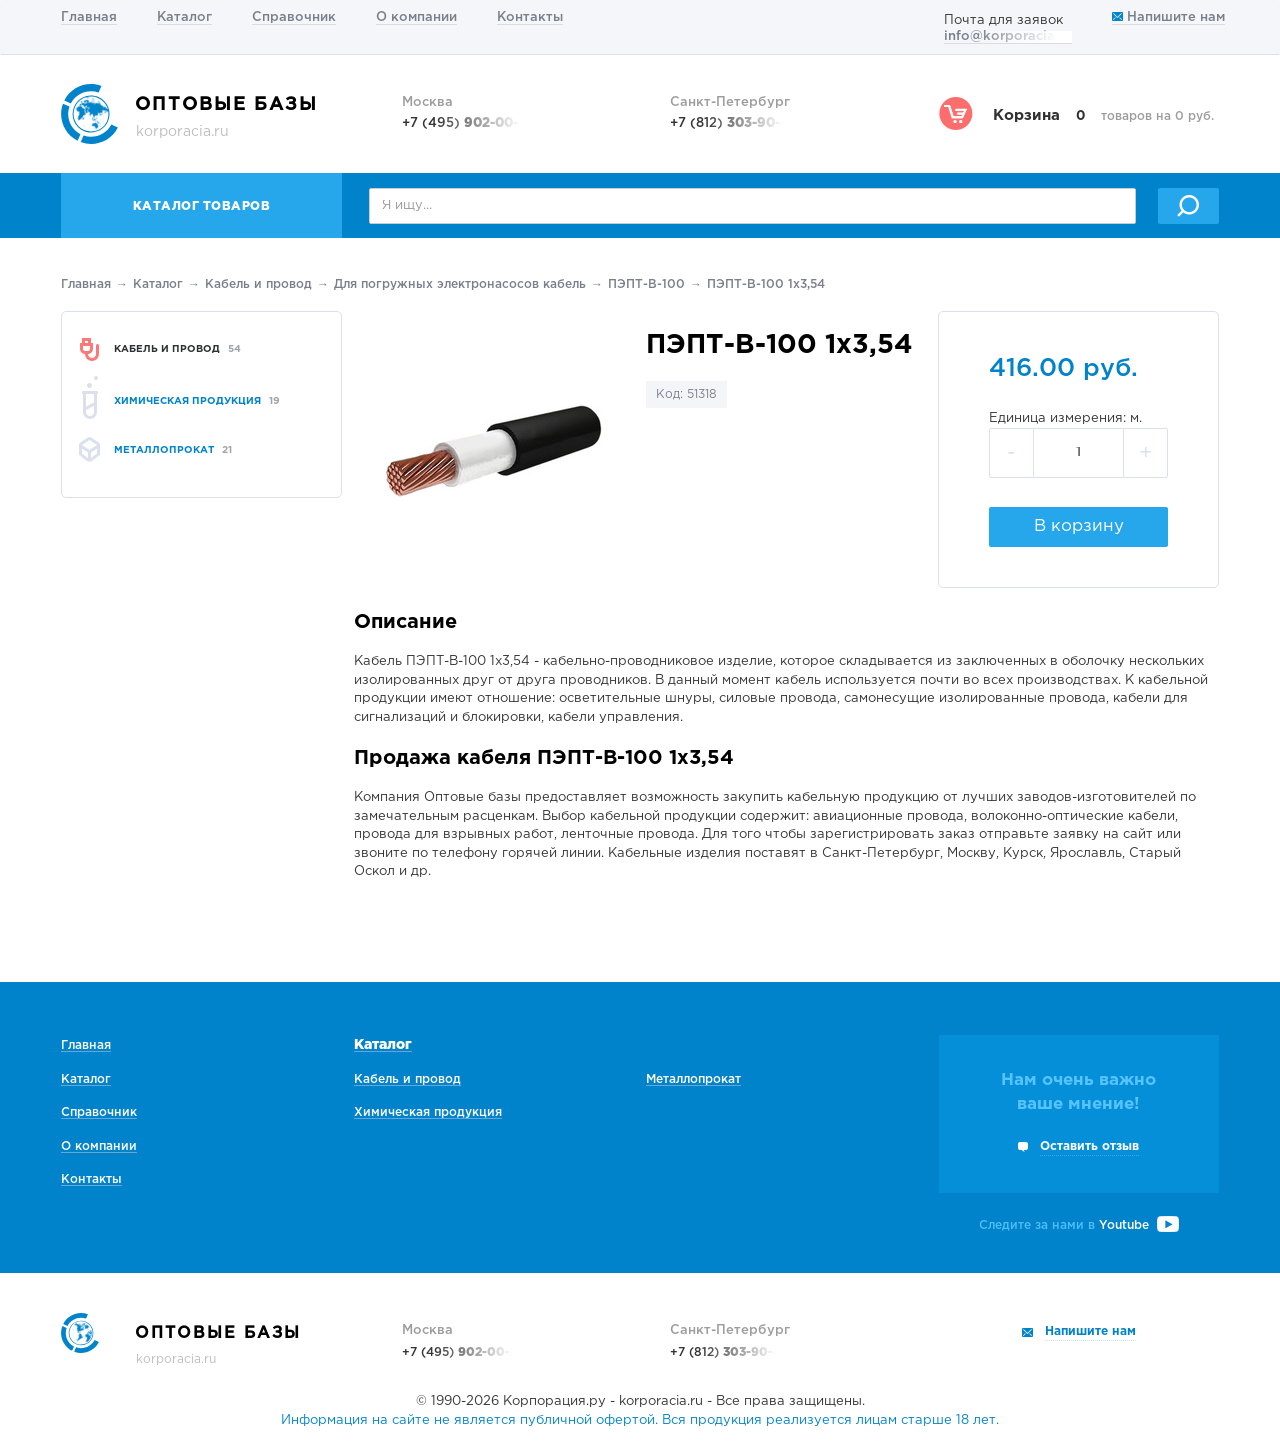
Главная (89, 17)
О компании (416, 17)
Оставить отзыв (1089, 1146)
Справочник (294, 17)
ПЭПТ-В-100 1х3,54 (766, 284)
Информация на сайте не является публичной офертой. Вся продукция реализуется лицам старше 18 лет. (640, 1420)
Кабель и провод (258, 284)
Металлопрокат (693, 1079)
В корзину (1079, 526)
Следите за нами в (1079, 1225)
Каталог (184, 17)
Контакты (530, 17)
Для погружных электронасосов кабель (460, 284)
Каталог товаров (202, 206)
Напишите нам (1168, 17)
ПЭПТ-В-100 (646, 284)
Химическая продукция (428, 1112)
